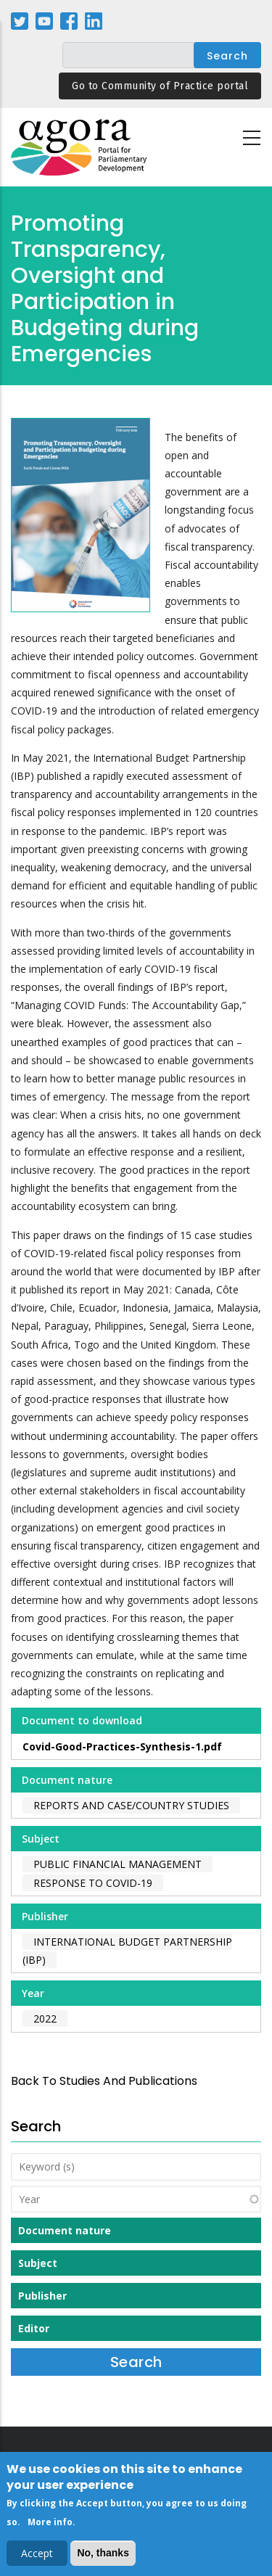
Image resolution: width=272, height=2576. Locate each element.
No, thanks (103, 2556)
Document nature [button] (64, 2230)
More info (50, 2525)
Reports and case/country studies (131, 1805)
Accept (37, 2557)
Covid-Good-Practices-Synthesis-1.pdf (122, 1746)
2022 (45, 2018)
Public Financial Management (117, 1864)
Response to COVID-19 (92, 1883)
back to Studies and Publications (104, 2081)
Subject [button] (37, 2263)
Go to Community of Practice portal (160, 86)
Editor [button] (33, 2328)
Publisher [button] (42, 2296)
